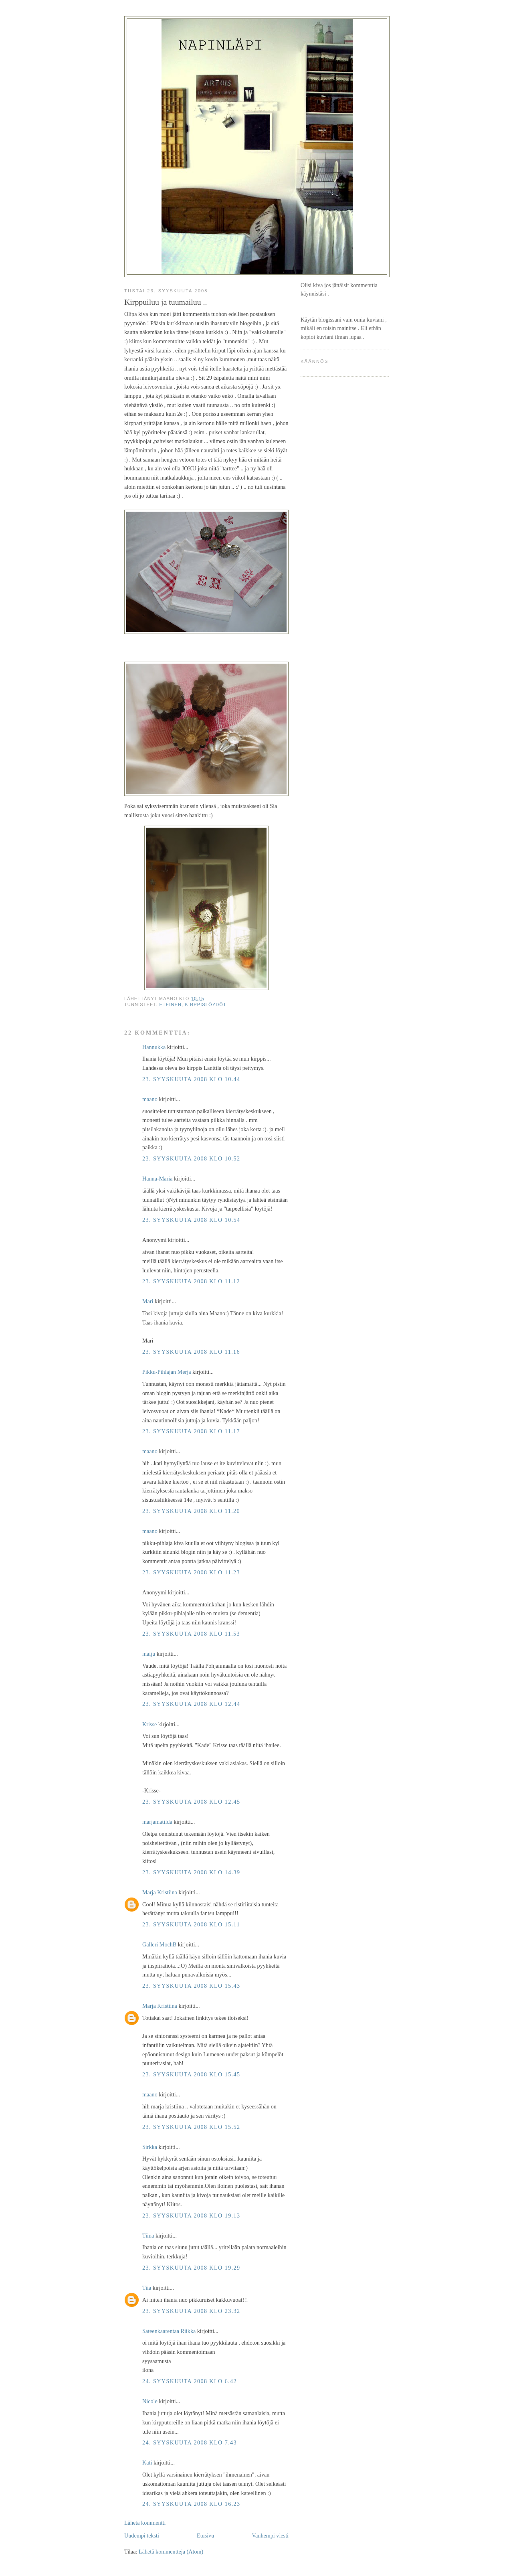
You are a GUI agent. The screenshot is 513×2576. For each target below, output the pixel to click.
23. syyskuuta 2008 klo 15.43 (191, 1986)
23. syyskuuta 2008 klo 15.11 (191, 1924)
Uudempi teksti (141, 2535)
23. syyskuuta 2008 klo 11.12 (191, 1281)
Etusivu (205, 2535)
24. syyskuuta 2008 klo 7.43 (189, 2442)
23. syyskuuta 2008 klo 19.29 (191, 2267)
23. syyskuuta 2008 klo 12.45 (191, 1801)
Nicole (150, 2401)
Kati (147, 2462)
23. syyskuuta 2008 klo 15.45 (191, 2074)
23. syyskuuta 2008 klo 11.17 (191, 1431)
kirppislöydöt (205, 1004)
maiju (148, 1654)
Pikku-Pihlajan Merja (166, 1372)
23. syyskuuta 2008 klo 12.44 (191, 1704)
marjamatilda (157, 1822)
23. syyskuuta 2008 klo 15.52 (191, 2127)
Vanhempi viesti (270, 2535)
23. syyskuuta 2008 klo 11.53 (191, 1633)
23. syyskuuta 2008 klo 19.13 (191, 2215)
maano (150, 1099)
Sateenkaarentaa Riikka (169, 2331)
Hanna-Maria (157, 1178)
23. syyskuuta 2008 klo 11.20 (191, 1511)
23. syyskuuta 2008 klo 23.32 (191, 2311)
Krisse (149, 1724)
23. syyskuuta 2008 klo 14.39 (191, 1872)
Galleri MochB (159, 1944)
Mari (147, 1301)
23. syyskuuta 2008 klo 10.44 (191, 1079)
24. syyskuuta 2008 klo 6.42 (189, 2381)
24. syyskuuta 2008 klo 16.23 (191, 2504)
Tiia (146, 2287)
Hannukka (154, 1047)
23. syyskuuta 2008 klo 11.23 (191, 1572)
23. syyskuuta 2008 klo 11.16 (191, 1352)
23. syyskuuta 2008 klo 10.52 (191, 1158)
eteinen (171, 1004)
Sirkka (149, 2147)
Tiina (148, 2235)
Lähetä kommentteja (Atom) (171, 2551)
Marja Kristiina (159, 1892)
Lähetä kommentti (145, 2522)
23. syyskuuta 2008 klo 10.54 (191, 1220)
